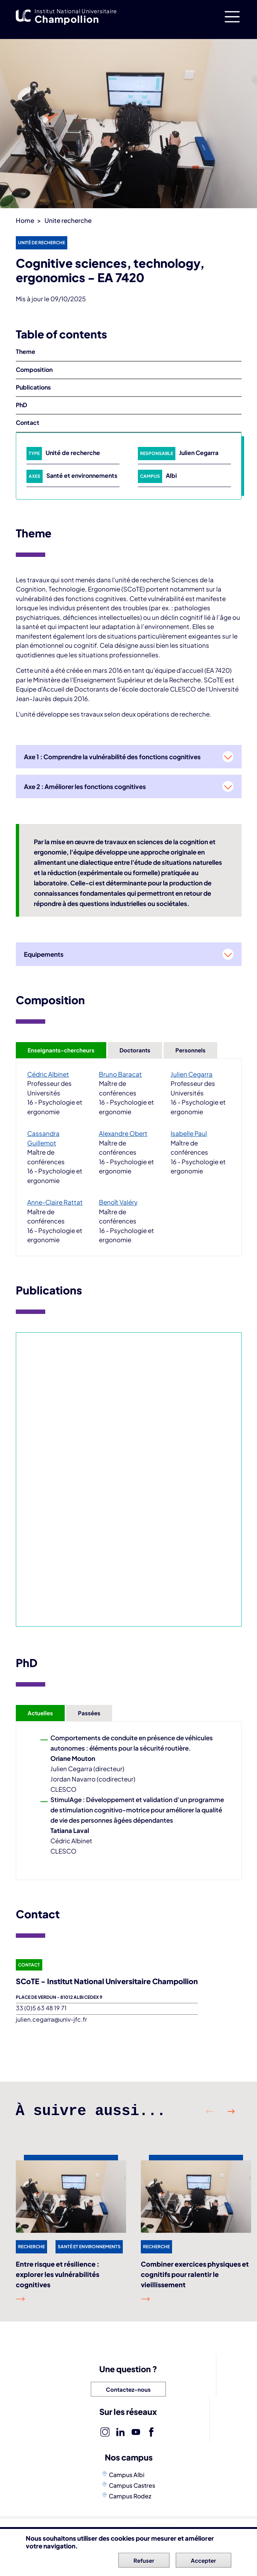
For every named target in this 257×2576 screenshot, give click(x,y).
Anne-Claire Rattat (55, 1202)
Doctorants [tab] (134, 1050)
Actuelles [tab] (40, 1712)
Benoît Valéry (118, 1202)
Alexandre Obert (123, 1133)
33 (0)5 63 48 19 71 (41, 2008)
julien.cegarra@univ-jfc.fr (51, 2019)
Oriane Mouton (72, 1758)
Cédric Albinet (48, 1074)
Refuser (143, 2560)
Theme (25, 351)
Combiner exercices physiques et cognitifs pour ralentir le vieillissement (195, 2274)
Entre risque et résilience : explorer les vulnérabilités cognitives (57, 2274)
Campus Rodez (130, 2496)
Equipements (44, 954)
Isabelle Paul (189, 1133)
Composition (34, 369)
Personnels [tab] (190, 1050)
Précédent (209, 2111)
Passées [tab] (89, 1712)
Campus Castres (132, 2485)
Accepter (203, 2560)
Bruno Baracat (120, 1074)
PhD (21, 405)
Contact (27, 422)
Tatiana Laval (69, 1830)
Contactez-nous (128, 2389)
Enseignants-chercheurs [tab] (61, 1050)
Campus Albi (126, 2475)
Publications (33, 387)
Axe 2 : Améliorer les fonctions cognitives (85, 786)
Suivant (231, 2111)
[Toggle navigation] (232, 16)
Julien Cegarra (198, 452)
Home (25, 220)
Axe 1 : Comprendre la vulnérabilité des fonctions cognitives (112, 757)
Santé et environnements (81, 475)
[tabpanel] (128, 1157)
